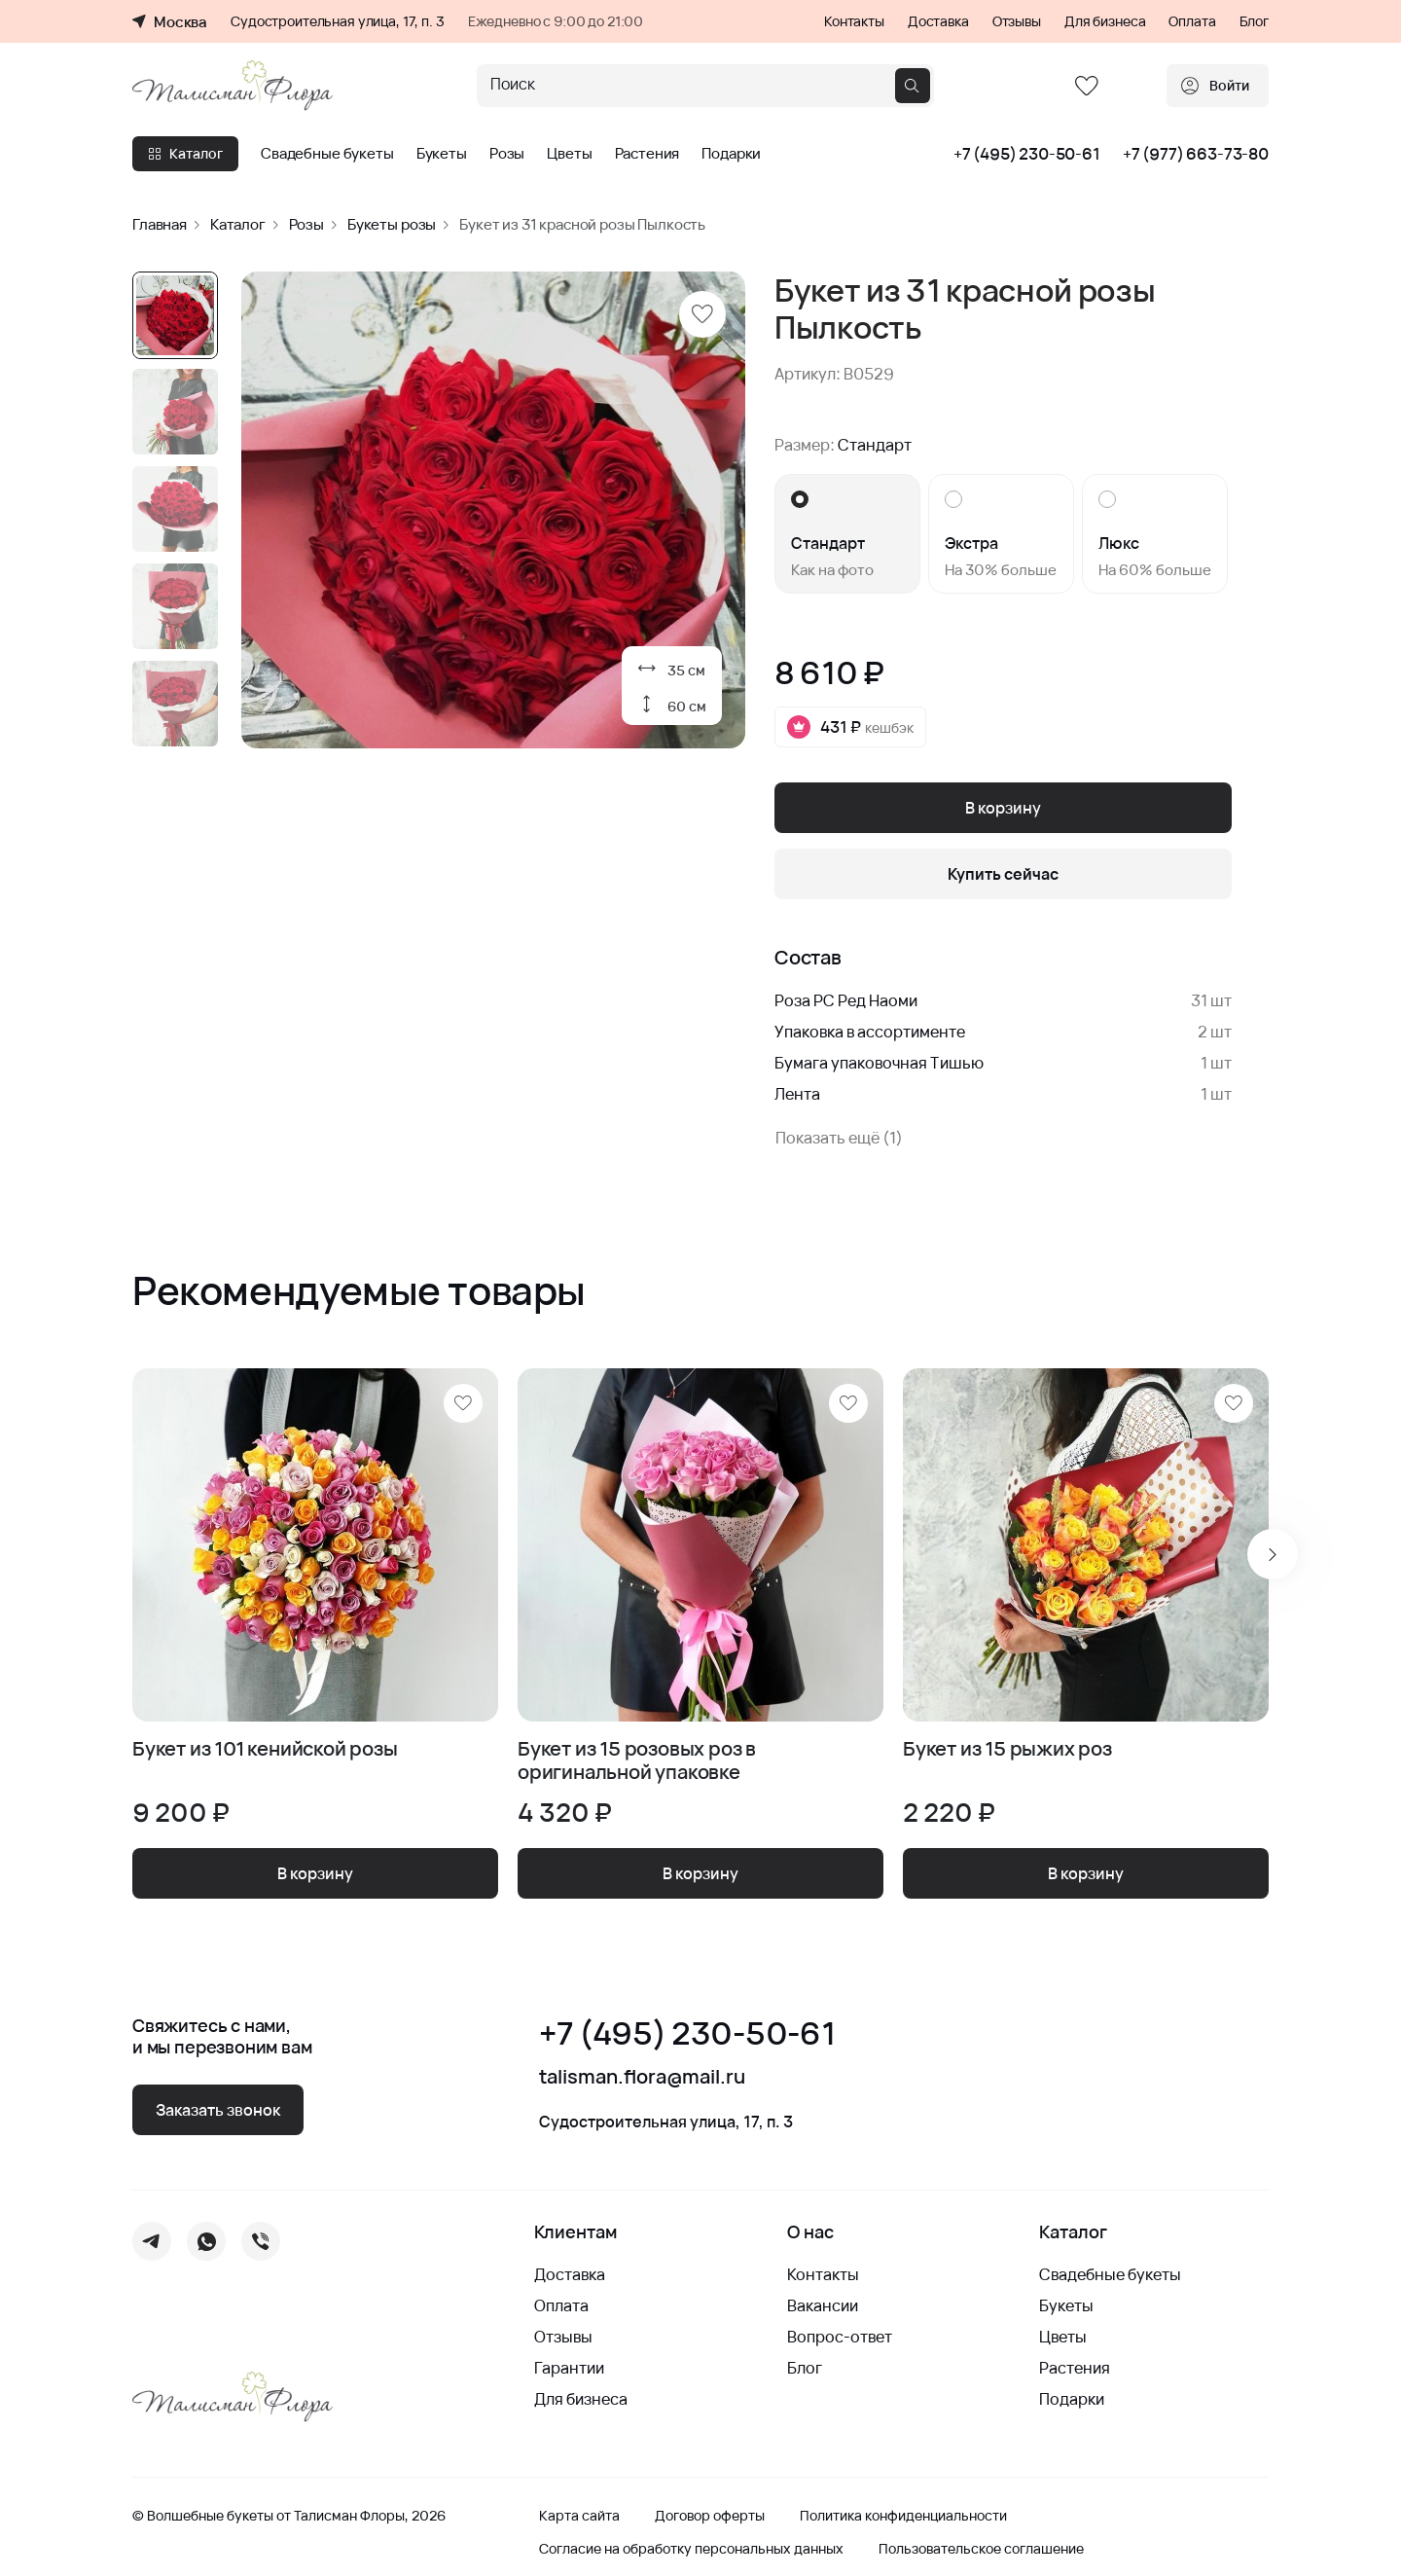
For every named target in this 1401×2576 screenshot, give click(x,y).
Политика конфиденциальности (903, 2515)
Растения (647, 154)
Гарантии (569, 2368)
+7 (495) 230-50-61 (1026, 154)
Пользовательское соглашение (981, 2549)
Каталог (185, 153)
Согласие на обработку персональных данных (691, 2549)
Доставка (938, 21)
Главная (159, 224)
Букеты (441, 154)
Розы (506, 154)
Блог (1254, 21)
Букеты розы (391, 224)
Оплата (1191, 21)
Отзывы (1016, 21)
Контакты (854, 21)
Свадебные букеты (327, 154)
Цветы (569, 154)
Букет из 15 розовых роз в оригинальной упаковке (637, 1760)
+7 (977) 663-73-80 (1196, 154)
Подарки (731, 154)
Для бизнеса (1104, 21)
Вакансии (822, 2305)
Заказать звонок (218, 2110)
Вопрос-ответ (839, 2336)
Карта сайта (579, 2515)
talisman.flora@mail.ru (642, 2076)
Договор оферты (710, 2515)
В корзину (1003, 807)
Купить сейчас (1003, 874)
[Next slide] (1272, 1554)
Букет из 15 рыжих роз (1007, 1749)
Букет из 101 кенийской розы (265, 1749)
